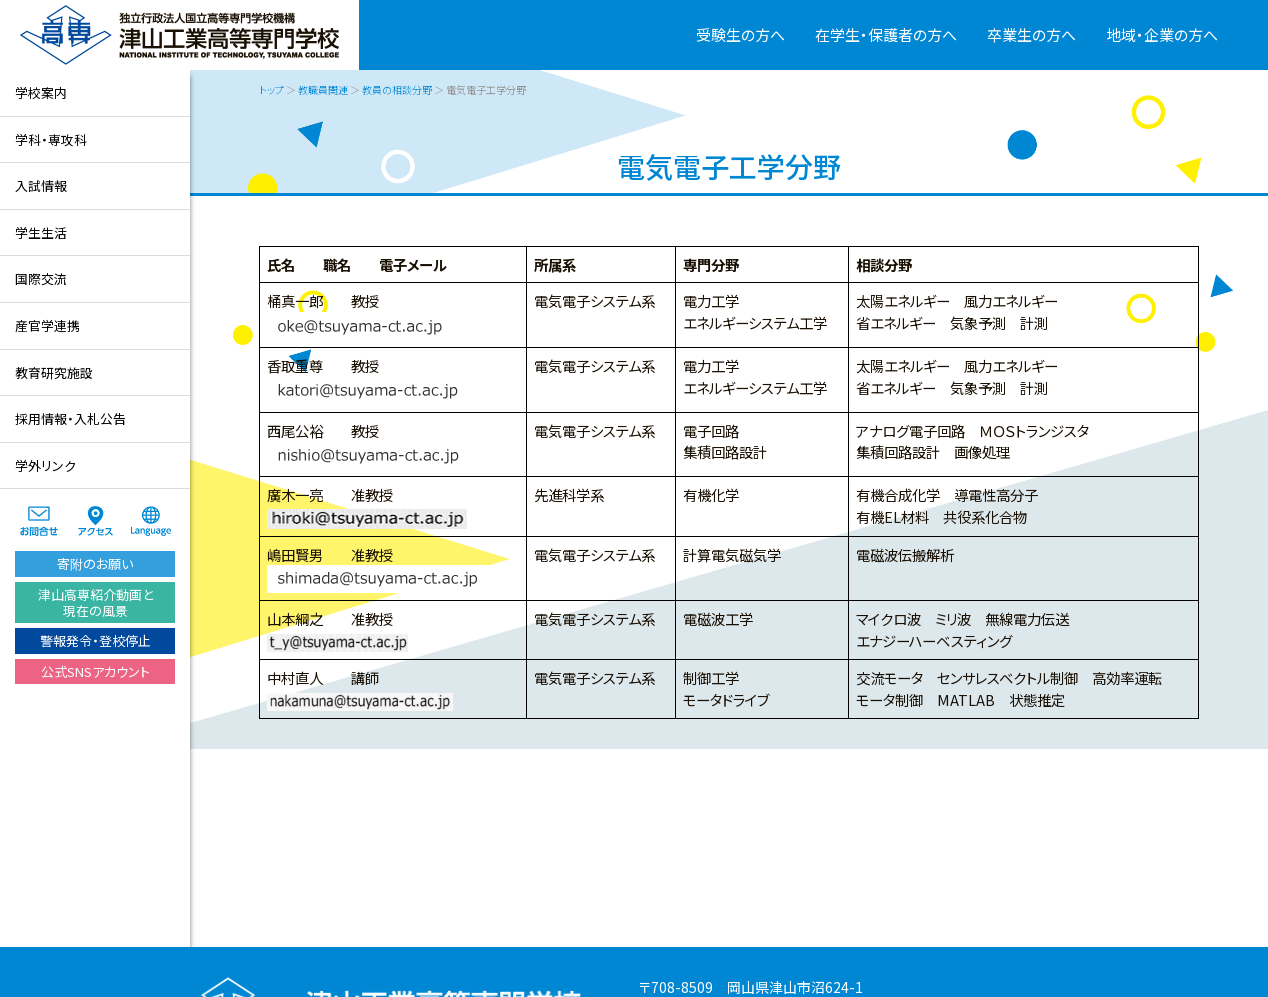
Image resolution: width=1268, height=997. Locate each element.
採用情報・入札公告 (70, 418)
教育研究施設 (54, 372)
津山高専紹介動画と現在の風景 (95, 602)
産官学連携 (47, 325)
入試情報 (41, 185)
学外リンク (45, 465)
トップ (271, 89)
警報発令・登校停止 (95, 640)
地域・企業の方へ (1162, 34)
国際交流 (41, 278)
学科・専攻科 (51, 139)
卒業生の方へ (1031, 34)
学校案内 (41, 92)
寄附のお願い (95, 563)
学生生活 (41, 232)
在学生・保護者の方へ (886, 34)
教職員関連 (323, 89)
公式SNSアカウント (95, 671)
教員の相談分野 (397, 89)
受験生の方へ (740, 34)
